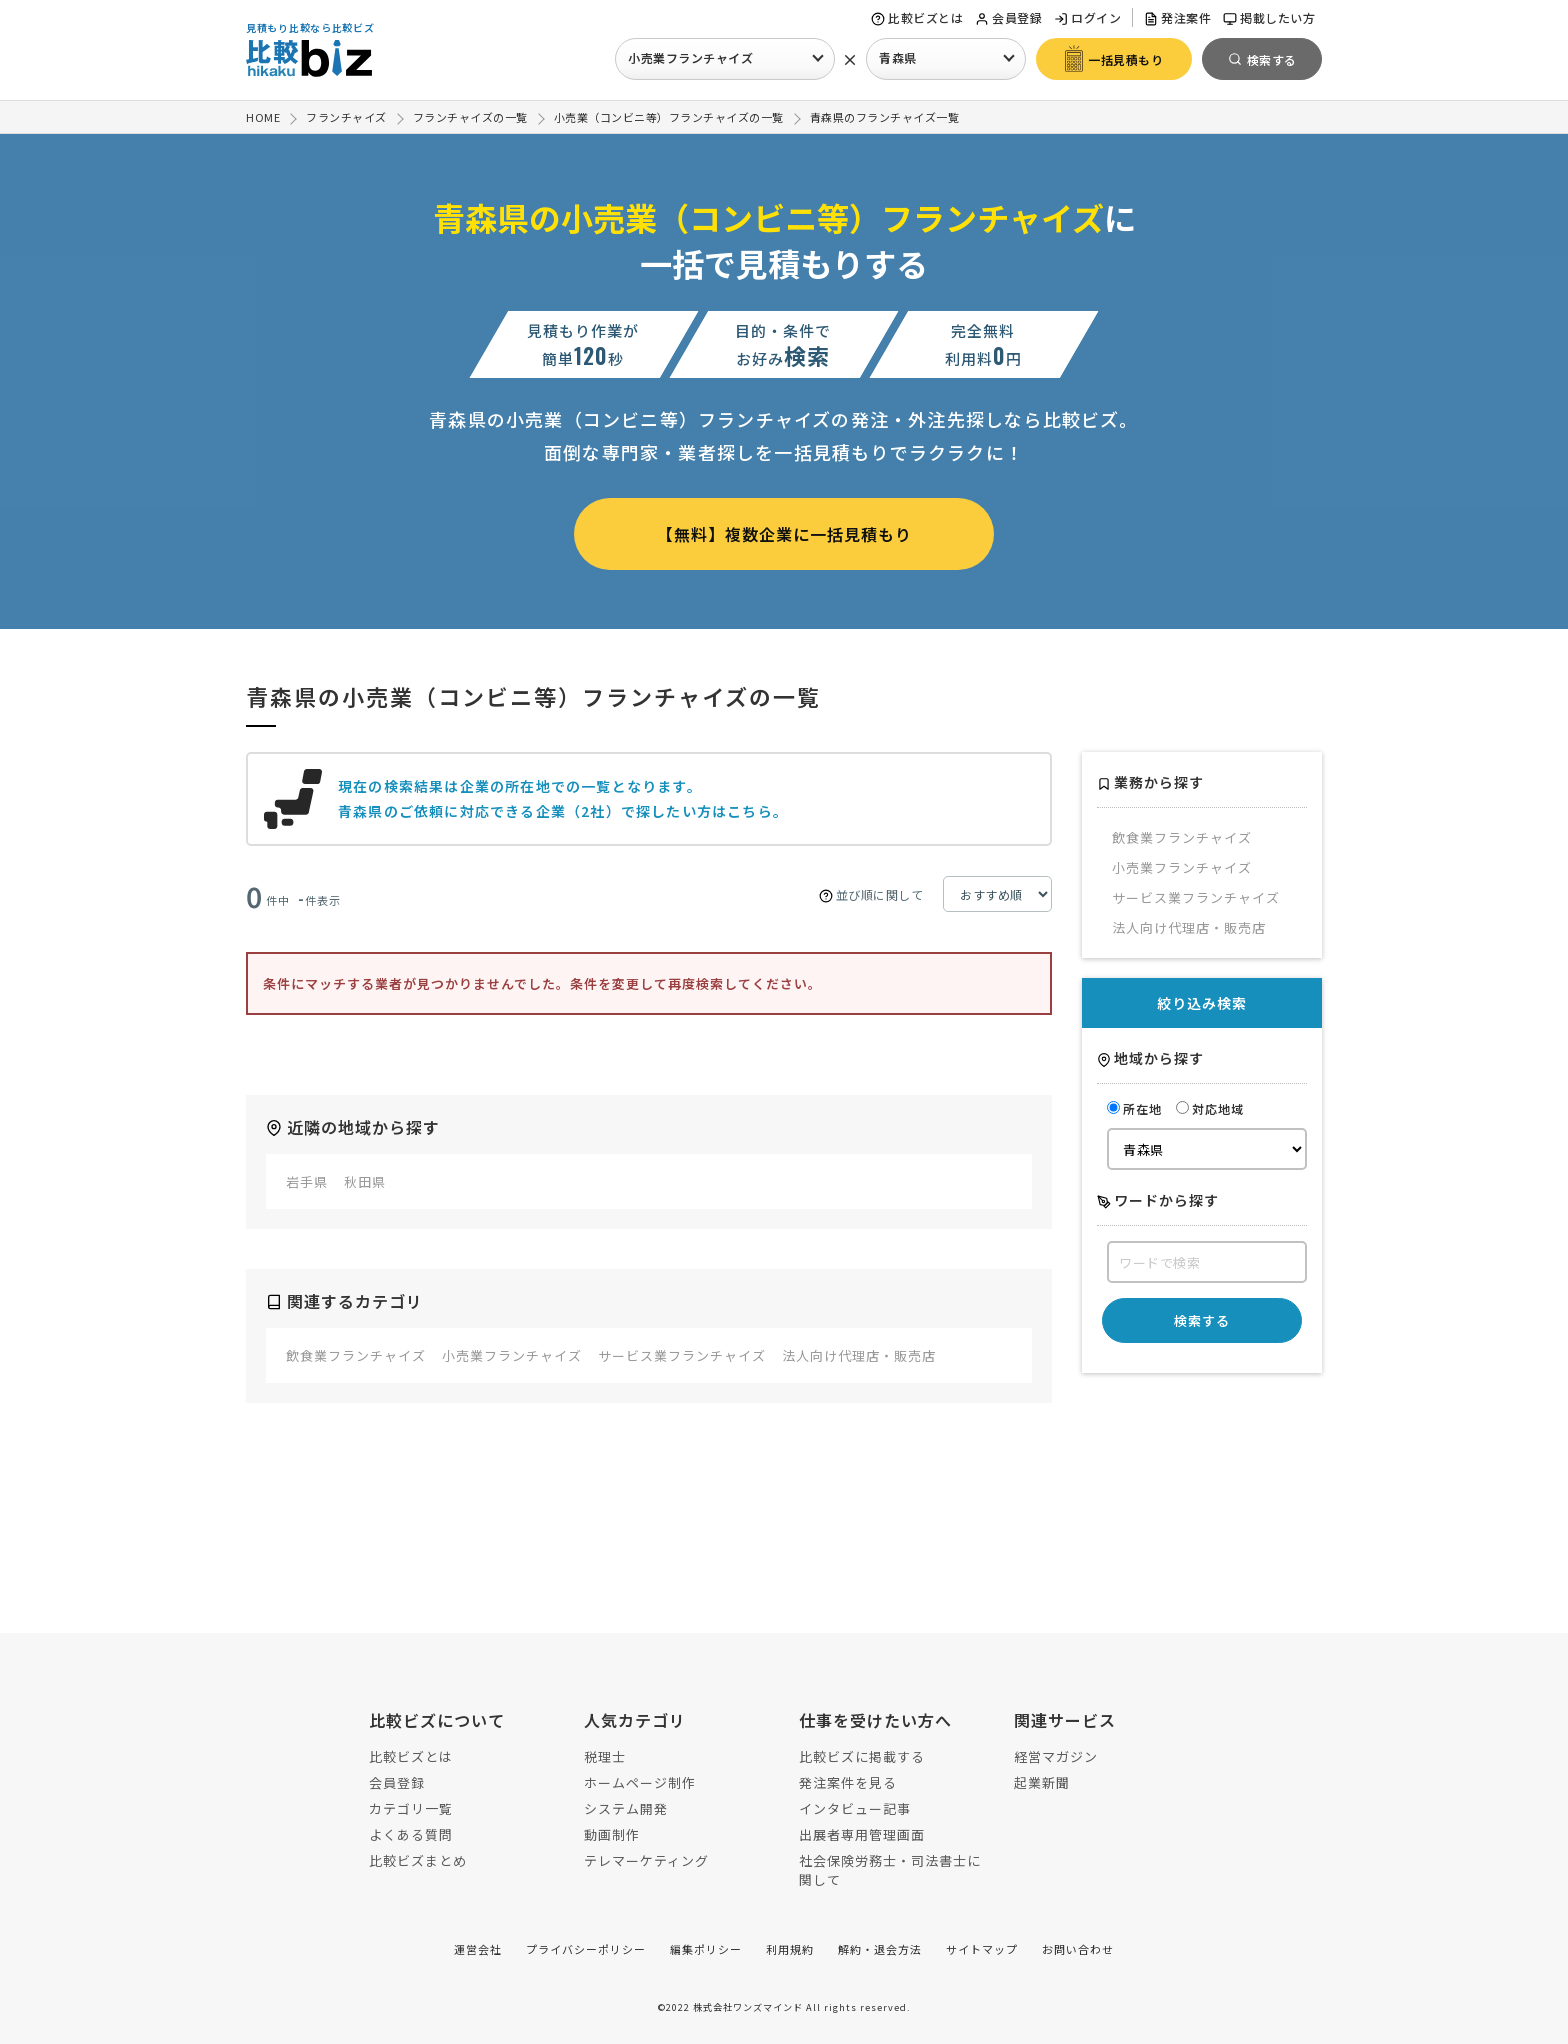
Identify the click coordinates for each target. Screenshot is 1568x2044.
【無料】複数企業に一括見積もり (784, 534)
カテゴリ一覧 (411, 1808)
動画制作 (612, 1834)
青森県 (898, 57)
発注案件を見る (848, 1782)
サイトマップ (982, 1949)
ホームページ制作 (640, 1782)
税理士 (605, 1756)
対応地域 (1210, 1108)
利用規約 (790, 1949)
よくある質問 (411, 1834)
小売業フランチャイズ (690, 57)
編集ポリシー (706, 1949)
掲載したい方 (1269, 17)
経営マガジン (1056, 1756)
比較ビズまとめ (418, 1860)
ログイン (1087, 17)
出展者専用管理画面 (862, 1834)
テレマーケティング (646, 1860)
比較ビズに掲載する (862, 1756)
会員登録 (1008, 17)
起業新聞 (1042, 1782)
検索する (1202, 1320)
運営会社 (478, 1949)
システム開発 (626, 1808)
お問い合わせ (1078, 1949)
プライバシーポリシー (586, 1949)
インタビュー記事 (855, 1808)
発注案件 (1177, 17)
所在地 (1134, 1108)
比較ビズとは (917, 17)
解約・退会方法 (880, 1949)
